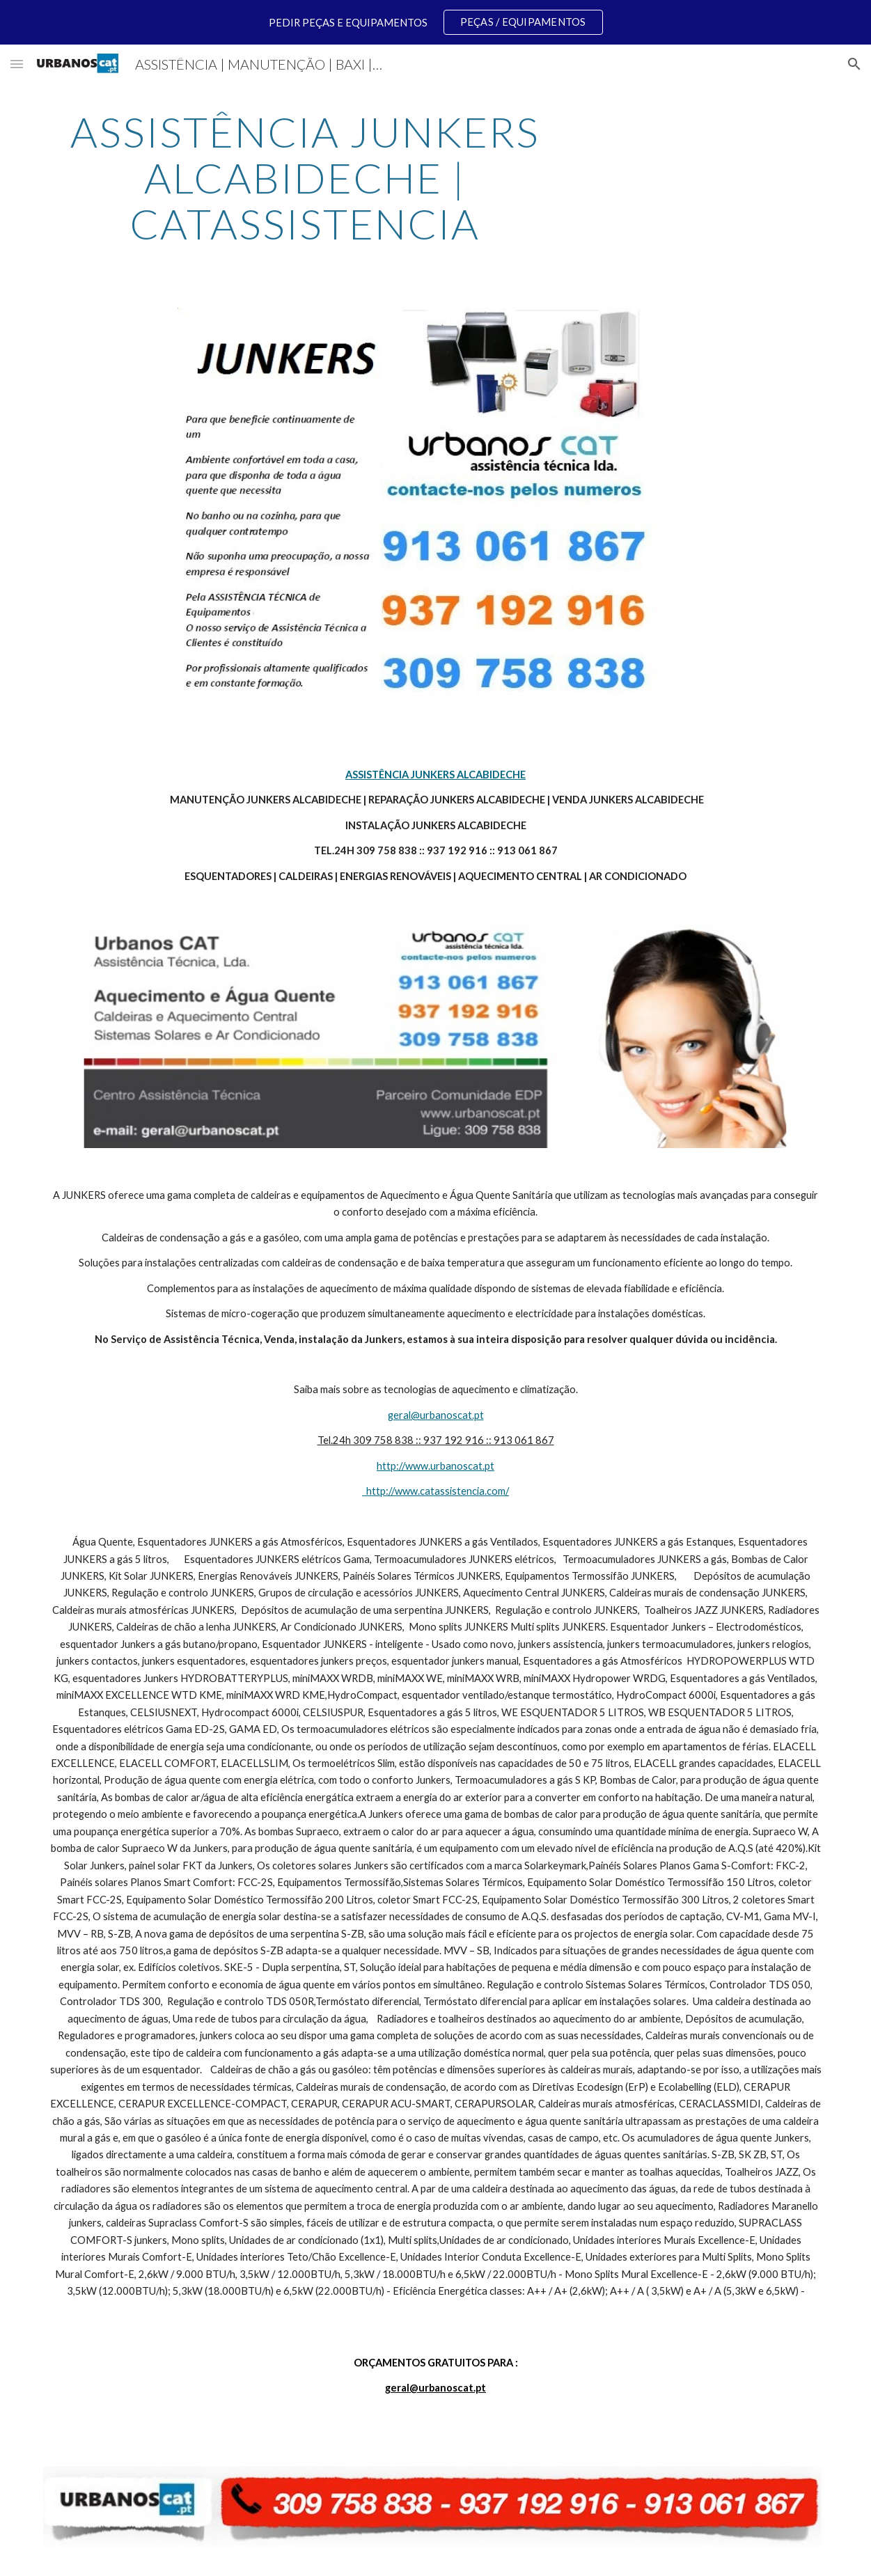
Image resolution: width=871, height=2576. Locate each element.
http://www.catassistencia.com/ (435, 1491)
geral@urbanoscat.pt (436, 1415)
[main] (304, 177)
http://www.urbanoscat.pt (435, 1466)
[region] (435, 22)
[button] (16, 64)
